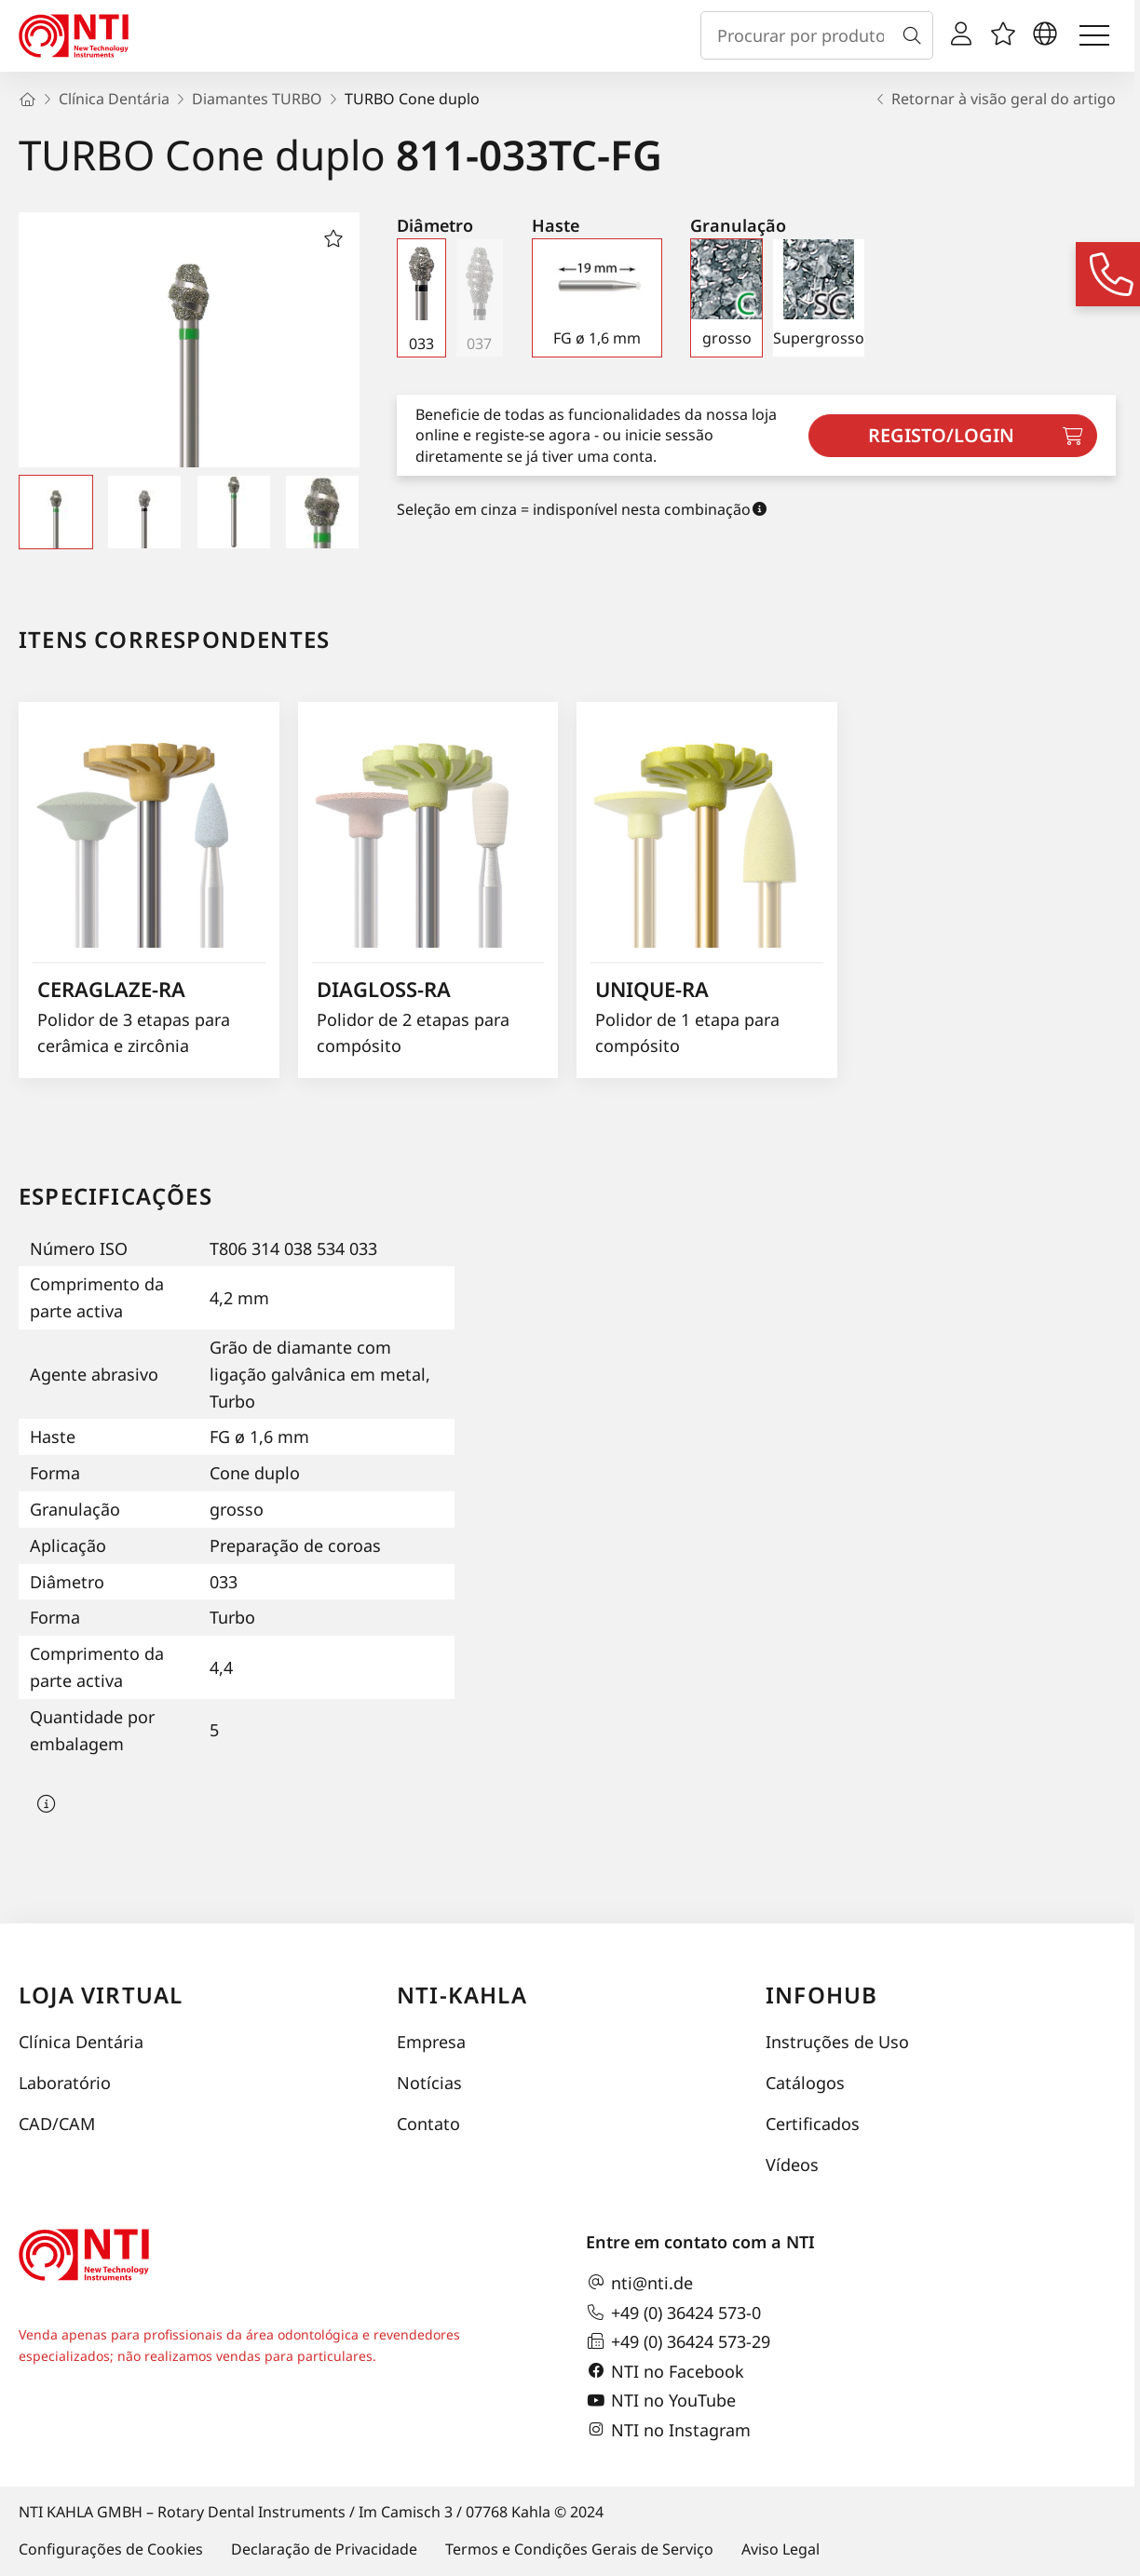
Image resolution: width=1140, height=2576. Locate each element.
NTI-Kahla (462, 1994)
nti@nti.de (639, 2283)
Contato (428, 2123)
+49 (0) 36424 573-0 (673, 2312)
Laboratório (65, 2082)
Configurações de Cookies (111, 2549)
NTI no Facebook (665, 2371)
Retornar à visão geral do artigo (994, 98)
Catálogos (805, 2082)
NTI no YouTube (661, 2401)
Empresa (431, 2041)
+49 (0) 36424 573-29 (678, 2341)
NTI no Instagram (668, 2430)
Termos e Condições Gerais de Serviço (579, 2549)
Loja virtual (101, 1994)
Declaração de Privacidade (324, 2549)
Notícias (429, 2082)
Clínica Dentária (81, 2041)
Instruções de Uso (837, 2041)
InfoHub (821, 1994)
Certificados (813, 2123)
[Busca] (915, 35)
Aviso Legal (780, 2549)
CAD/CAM (57, 2123)
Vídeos (792, 2164)
